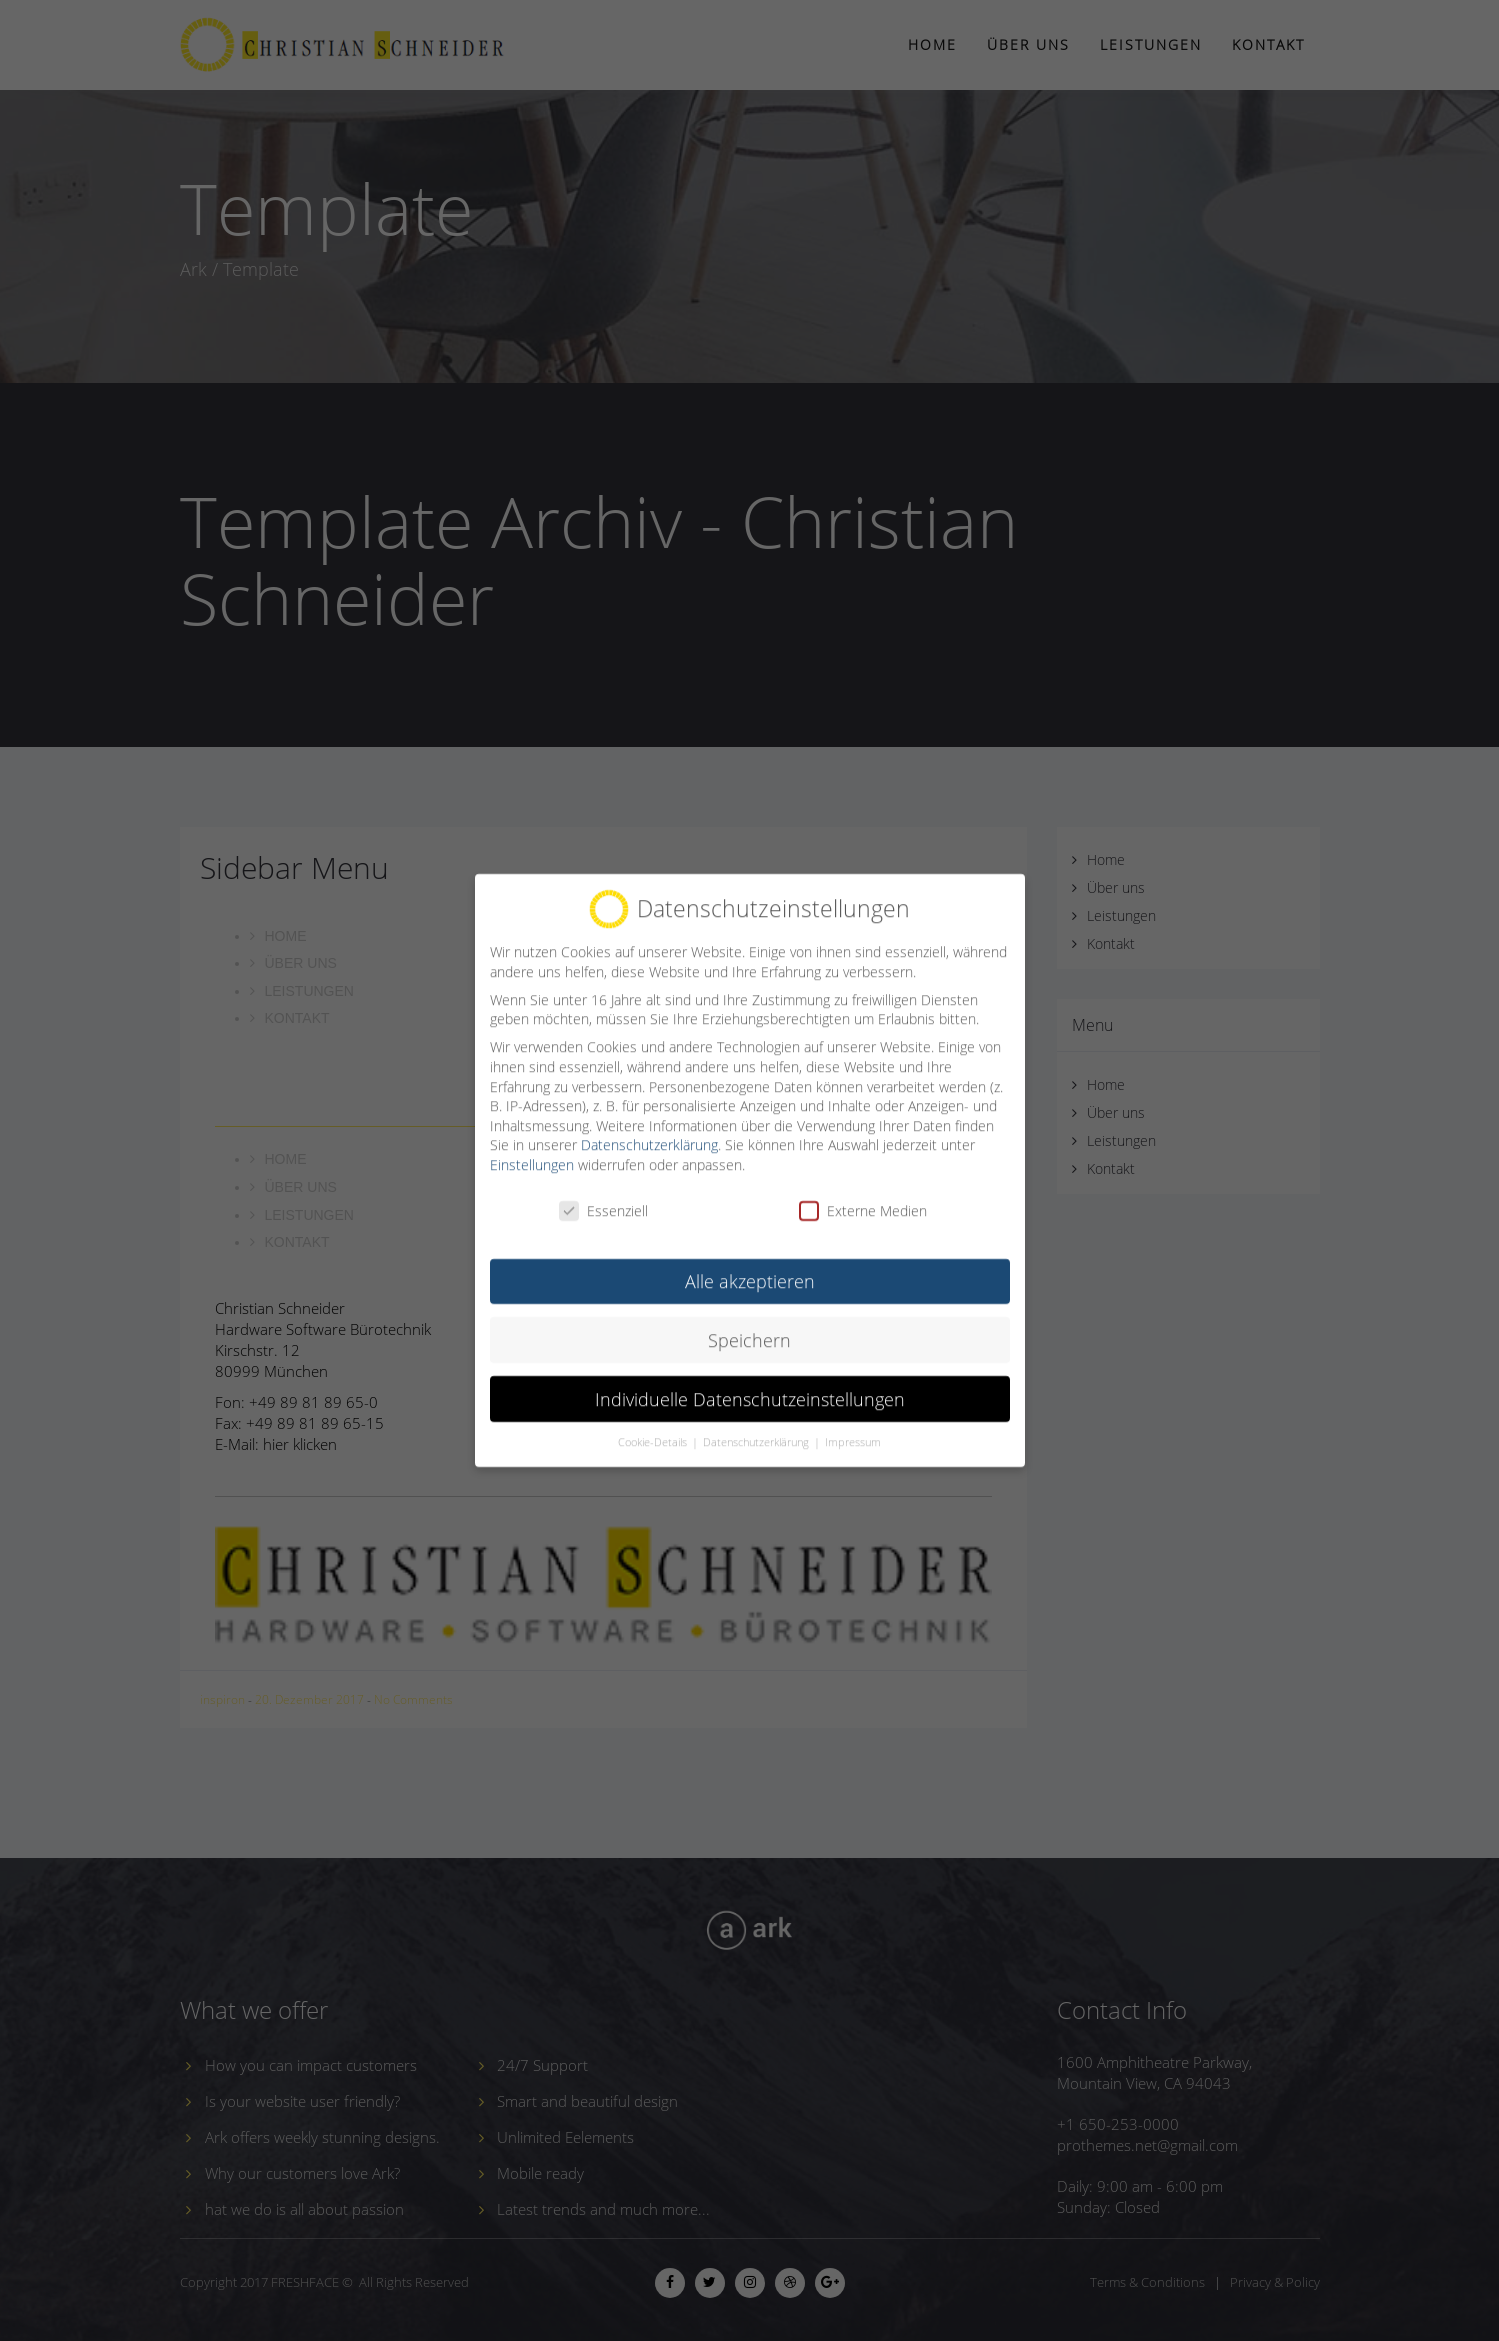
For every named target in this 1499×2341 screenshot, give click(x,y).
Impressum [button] (853, 1425)
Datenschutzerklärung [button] (757, 1425)
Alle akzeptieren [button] (750, 1263)
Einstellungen (532, 1147)
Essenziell (603, 1193)
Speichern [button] (749, 1322)
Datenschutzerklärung (649, 1127)
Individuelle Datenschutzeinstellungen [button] (750, 1381)
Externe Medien (863, 1193)
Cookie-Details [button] (654, 1425)
